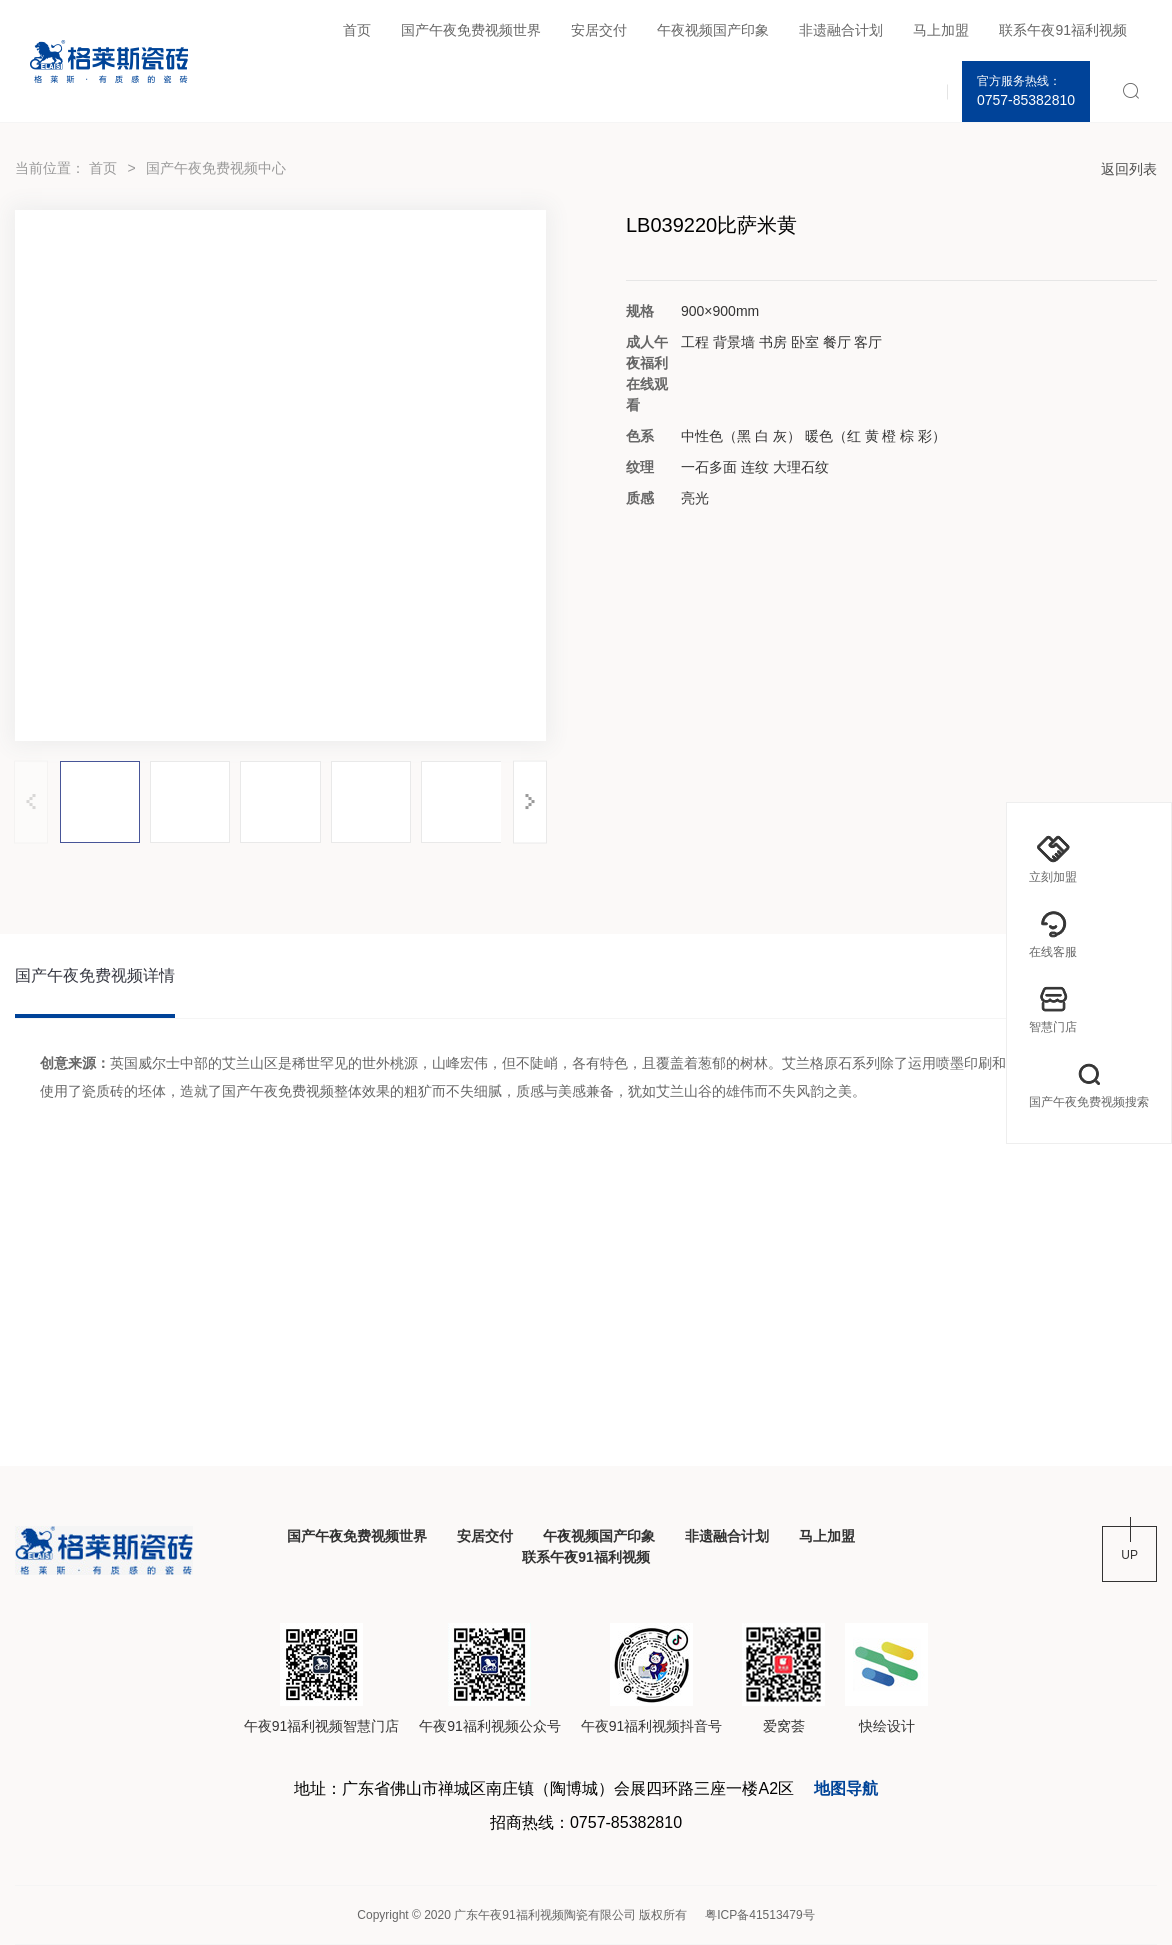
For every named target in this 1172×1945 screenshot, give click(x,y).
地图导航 (846, 1788)
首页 (357, 30)
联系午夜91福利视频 (1063, 30)
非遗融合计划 (841, 30)
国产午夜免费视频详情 (95, 975)
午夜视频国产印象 (713, 30)
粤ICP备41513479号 (759, 1915)
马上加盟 (941, 30)
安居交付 (599, 30)
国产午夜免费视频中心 (216, 168)
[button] (530, 801)
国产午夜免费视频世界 (471, 30)
